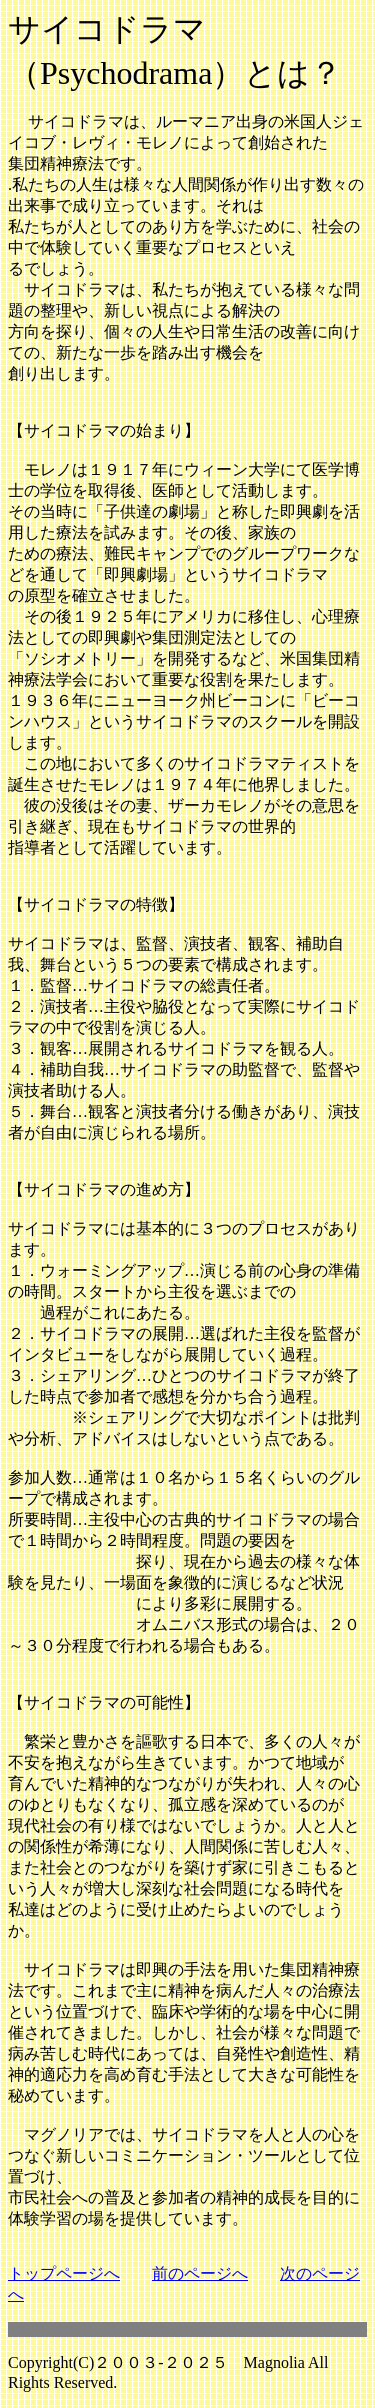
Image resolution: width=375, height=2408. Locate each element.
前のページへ (200, 2273)
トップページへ (64, 2273)
